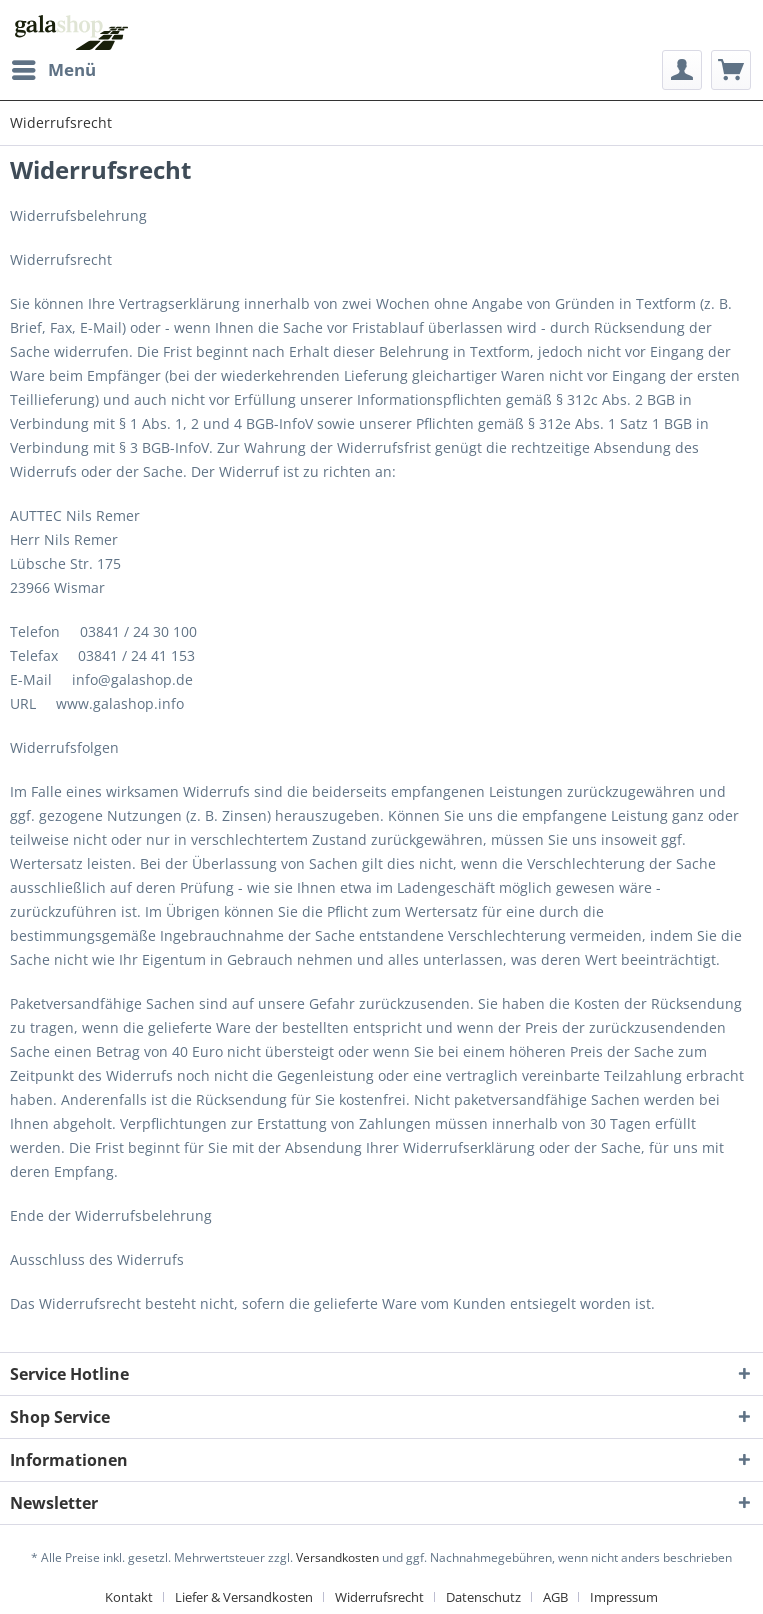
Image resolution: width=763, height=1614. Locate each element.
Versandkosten (337, 1557)
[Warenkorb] (731, 70)
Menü (54, 67)
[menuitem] (53, 70)
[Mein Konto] (682, 70)
